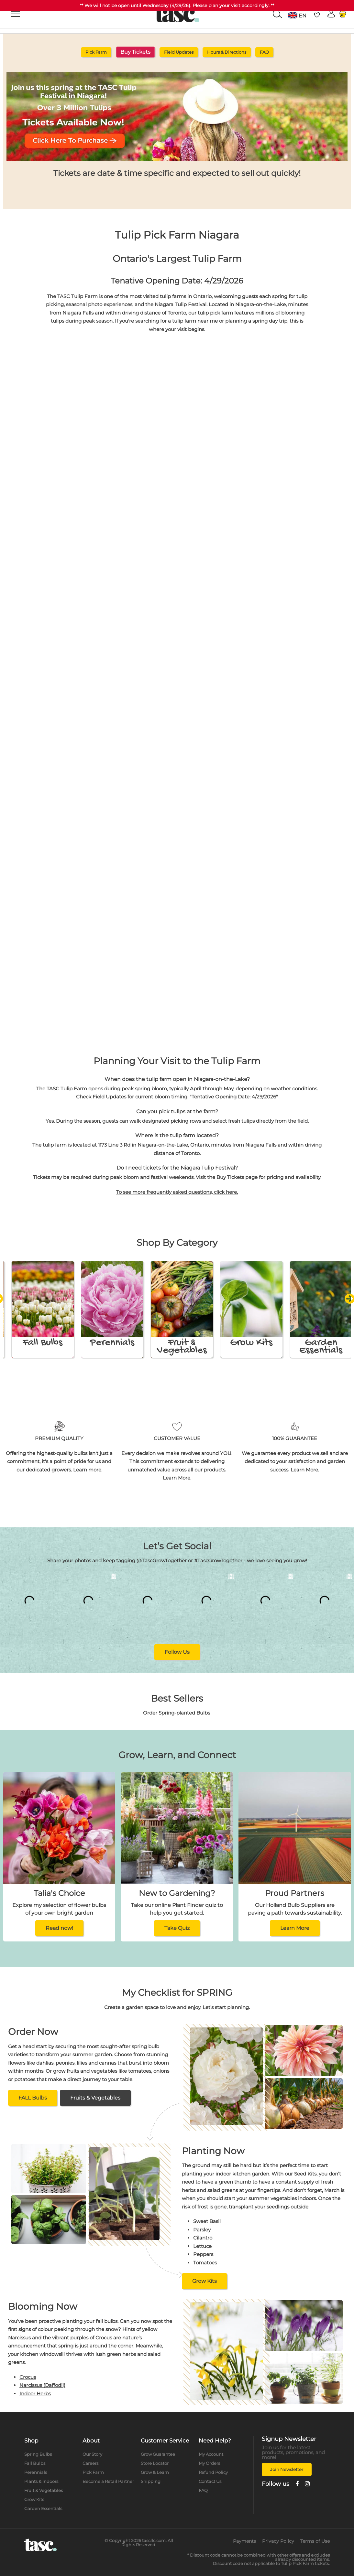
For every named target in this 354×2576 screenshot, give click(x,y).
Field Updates (179, 52)
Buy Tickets (135, 52)
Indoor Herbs (35, 2393)
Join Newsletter (286, 2469)
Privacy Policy (278, 2541)
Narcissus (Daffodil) (42, 2385)
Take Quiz (177, 1928)
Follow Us (177, 1652)
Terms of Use (315, 2541)
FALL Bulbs (32, 2098)
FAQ (264, 52)
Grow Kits (204, 2281)
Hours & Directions (226, 52)
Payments (244, 2541)
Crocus (27, 2377)
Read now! (59, 1928)
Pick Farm (96, 52)
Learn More (176, 1478)
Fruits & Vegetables (95, 2098)
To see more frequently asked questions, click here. (177, 1192)
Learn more (87, 1470)
